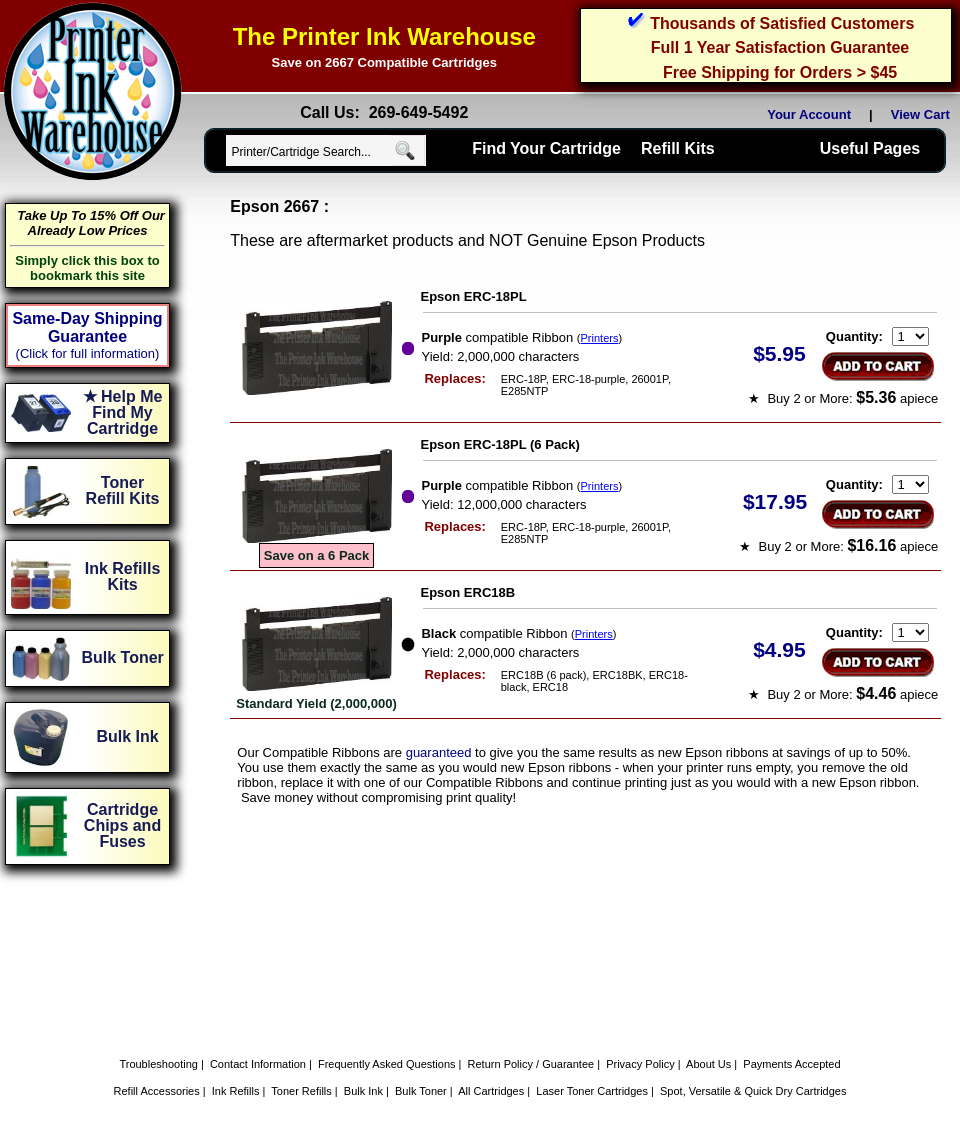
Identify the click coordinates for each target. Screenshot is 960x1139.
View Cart (924, 114)
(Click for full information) (88, 353)
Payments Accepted (791, 1064)
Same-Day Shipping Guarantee (87, 327)
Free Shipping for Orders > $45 (780, 72)
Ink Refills (236, 1091)
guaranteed (439, 752)
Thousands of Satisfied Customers (782, 23)
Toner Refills (301, 1091)
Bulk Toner (421, 1091)
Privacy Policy (640, 1064)
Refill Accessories (157, 1091)
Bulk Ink (363, 1091)
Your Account (809, 114)
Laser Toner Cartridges (592, 1091)
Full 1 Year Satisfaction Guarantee (780, 47)
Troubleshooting (158, 1064)
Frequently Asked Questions (387, 1064)
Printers (600, 338)
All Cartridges (491, 1091)
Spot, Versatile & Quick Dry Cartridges (753, 1091)
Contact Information (258, 1064)
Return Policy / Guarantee (531, 1064)
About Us (708, 1064)
